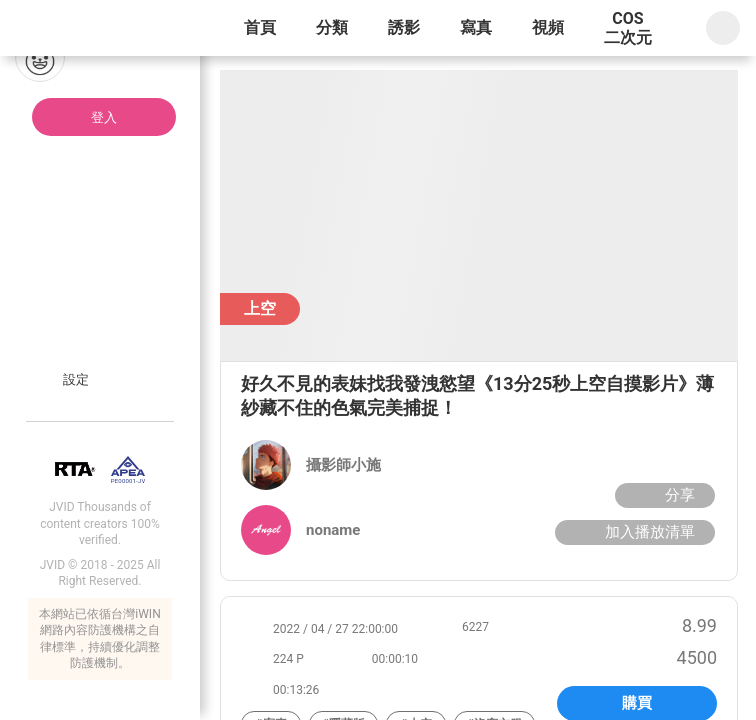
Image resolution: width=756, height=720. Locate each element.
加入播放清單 (632, 532)
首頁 (260, 27)
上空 (260, 308)
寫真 (476, 27)
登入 (104, 117)
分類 (332, 27)
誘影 (404, 27)
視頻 (548, 27)
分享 (662, 495)
